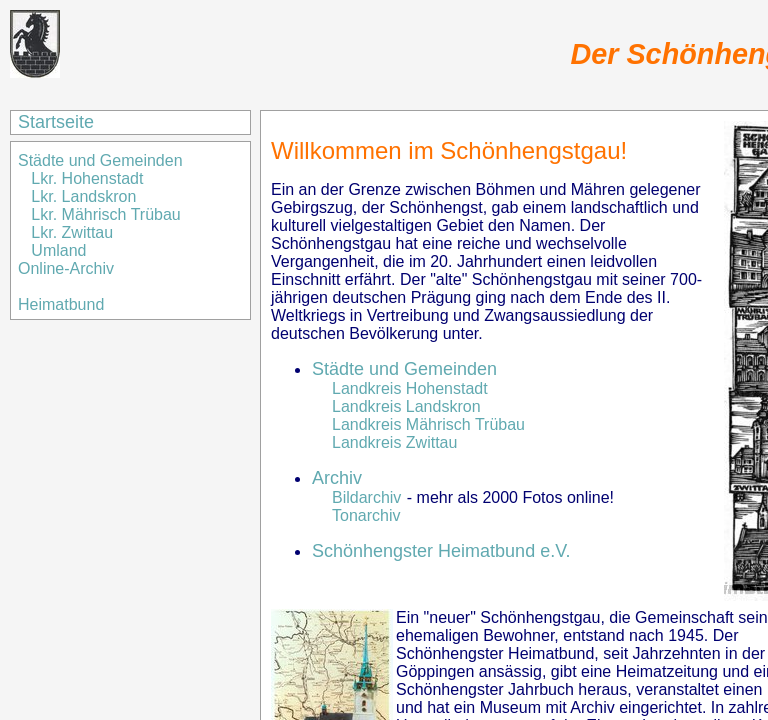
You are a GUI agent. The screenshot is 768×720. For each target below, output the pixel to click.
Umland (58, 250)
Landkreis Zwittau (394, 442)
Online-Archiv (66, 268)
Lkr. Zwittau (72, 232)
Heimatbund (61, 304)
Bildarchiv (366, 497)
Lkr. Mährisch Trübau (105, 214)
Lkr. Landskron (83, 196)
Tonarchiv (366, 515)
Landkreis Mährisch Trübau (428, 424)
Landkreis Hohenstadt (410, 388)
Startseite (56, 122)
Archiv (337, 478)
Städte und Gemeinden (102, 160)
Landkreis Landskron (406, 406)
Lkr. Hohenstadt (87, 178)
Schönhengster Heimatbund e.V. (441, 551)
